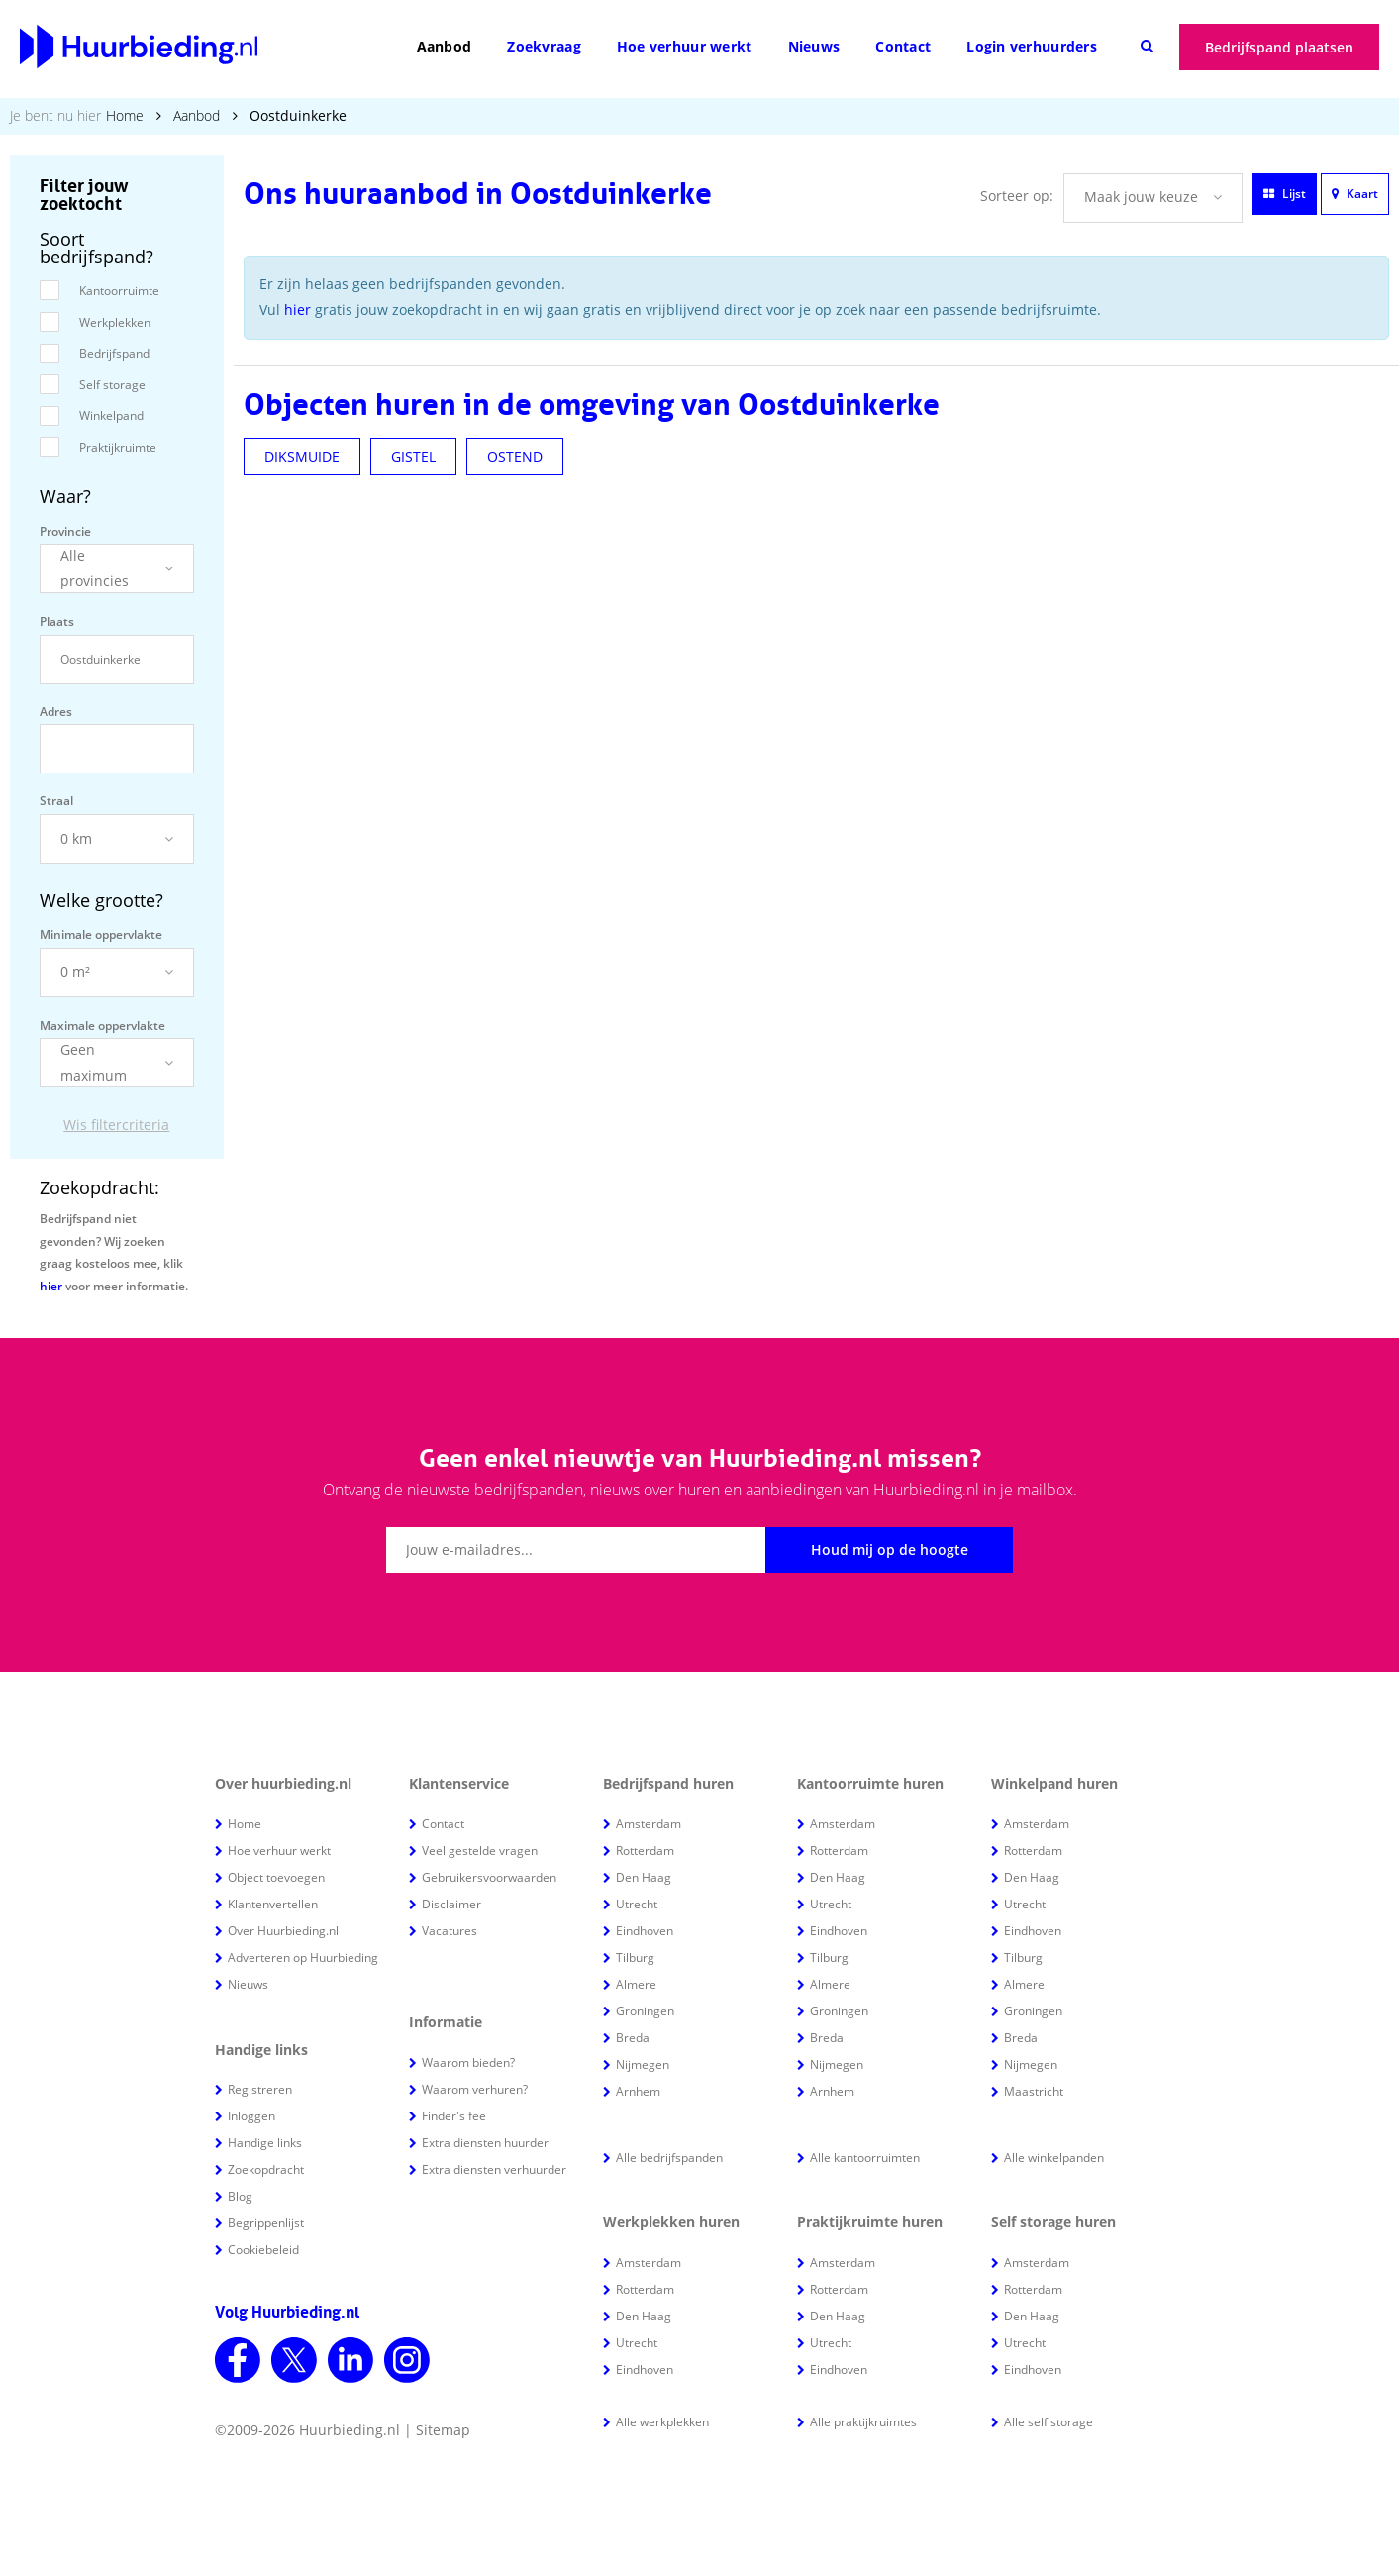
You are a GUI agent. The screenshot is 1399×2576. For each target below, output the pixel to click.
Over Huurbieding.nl (283, 1930)
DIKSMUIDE (302, 456)
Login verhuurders (1031, 46)
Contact (903, 46)
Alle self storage (1048, 2422)
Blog (240, 2196)
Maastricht (1033, 2091)
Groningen (645, 2011)
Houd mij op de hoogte (889, 1549)
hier (51, 1286)
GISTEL (413, 456)
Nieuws (814, 46)
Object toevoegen (276, 1877)
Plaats (57, 621)
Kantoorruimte (119, 290)
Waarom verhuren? (475, 2089)
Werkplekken (114, 322)
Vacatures (449, 1930)
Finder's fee (454, 2116)
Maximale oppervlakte (102, 1025)
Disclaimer (451, 1904)
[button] (117, 568)
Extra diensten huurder (485, 2142)
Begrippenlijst (266, 2223)
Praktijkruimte (117, 447)
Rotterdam (645, 1850)
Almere (636, 1984)
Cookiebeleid (263, 2249)
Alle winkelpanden (1054, 2157)
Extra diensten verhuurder (494, 2169)
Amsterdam (648, 1823)
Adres (56, 711)
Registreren (260, 2089)
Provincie (65, 531)
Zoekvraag (544, 46)
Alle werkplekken (662, 2422)
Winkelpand (111, 415)
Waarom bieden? (468, 2062)
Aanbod (444, 46)
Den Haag (643, 1877)
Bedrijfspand (114, 353)
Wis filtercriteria (116, 1124)
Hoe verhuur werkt (684, 46)
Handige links (265, 2142)
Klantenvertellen (273, 1904)
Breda (633, 2037)
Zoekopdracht (266, 2169)
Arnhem (638, 2091)
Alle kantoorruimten (865, 2157)
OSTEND (515, 456)
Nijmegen (642, 2064)
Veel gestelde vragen (480, 1850)
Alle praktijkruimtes (863, 2422)
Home (125, 115)
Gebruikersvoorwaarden (489, 1877)
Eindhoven (644, 1930)
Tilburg (635, 1957)
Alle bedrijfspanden (669, 2157)
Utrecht (636, 1904)
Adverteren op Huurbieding (303, 1957)
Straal (56, 800)
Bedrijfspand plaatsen (1279, 47)
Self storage (112, 384)
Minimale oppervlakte (101, 934)
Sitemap (443, 2430)
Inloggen (251, 2116)
